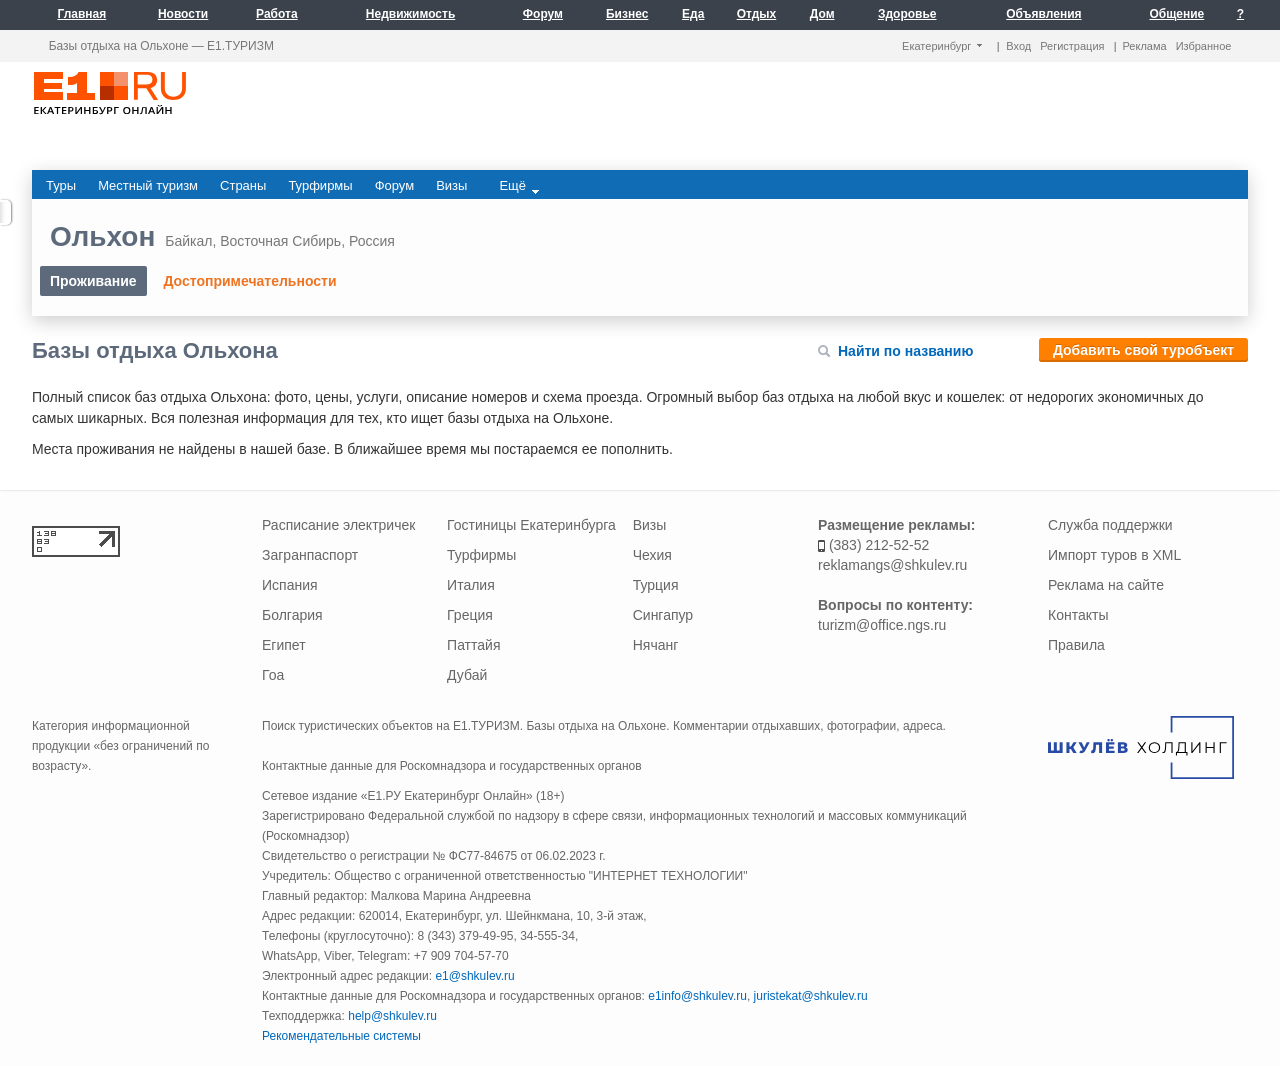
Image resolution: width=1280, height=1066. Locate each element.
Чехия (652, 555)
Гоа (273, 675)
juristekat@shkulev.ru (811, 996)
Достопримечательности (249, 281)
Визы (650, 525)
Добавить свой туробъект (1143, 350)
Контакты (1078, 615)
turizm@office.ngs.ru (882, 625)
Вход (1018, 46)
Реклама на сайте (1106, 585)
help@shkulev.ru (392, 1016)
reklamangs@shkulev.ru (892, 565)
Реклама (1145, 46)
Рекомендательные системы (341, 1036)
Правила (1076, 645)
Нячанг (656, 645)
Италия (471, 585)
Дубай (467, 675)
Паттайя (473, 645)
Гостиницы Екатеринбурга (531, 525)
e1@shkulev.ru (474, 976)
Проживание (93, 281)
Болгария (292, 615)
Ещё (519, 186)
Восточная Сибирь (280, 241)
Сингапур (663, 615)
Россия (372, 241)
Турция (656, 585)
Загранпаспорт (310, 555)
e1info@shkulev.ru (697, 996)
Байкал (188, 241)
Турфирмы (481, 555)
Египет (284, 645)
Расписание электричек (338, 525)
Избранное (1204, 46)
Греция (470, 615)
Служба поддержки (1110, 525)
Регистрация (1072, 46)
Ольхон (102, 236)
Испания (290, 585)
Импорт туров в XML (1114, 555)
